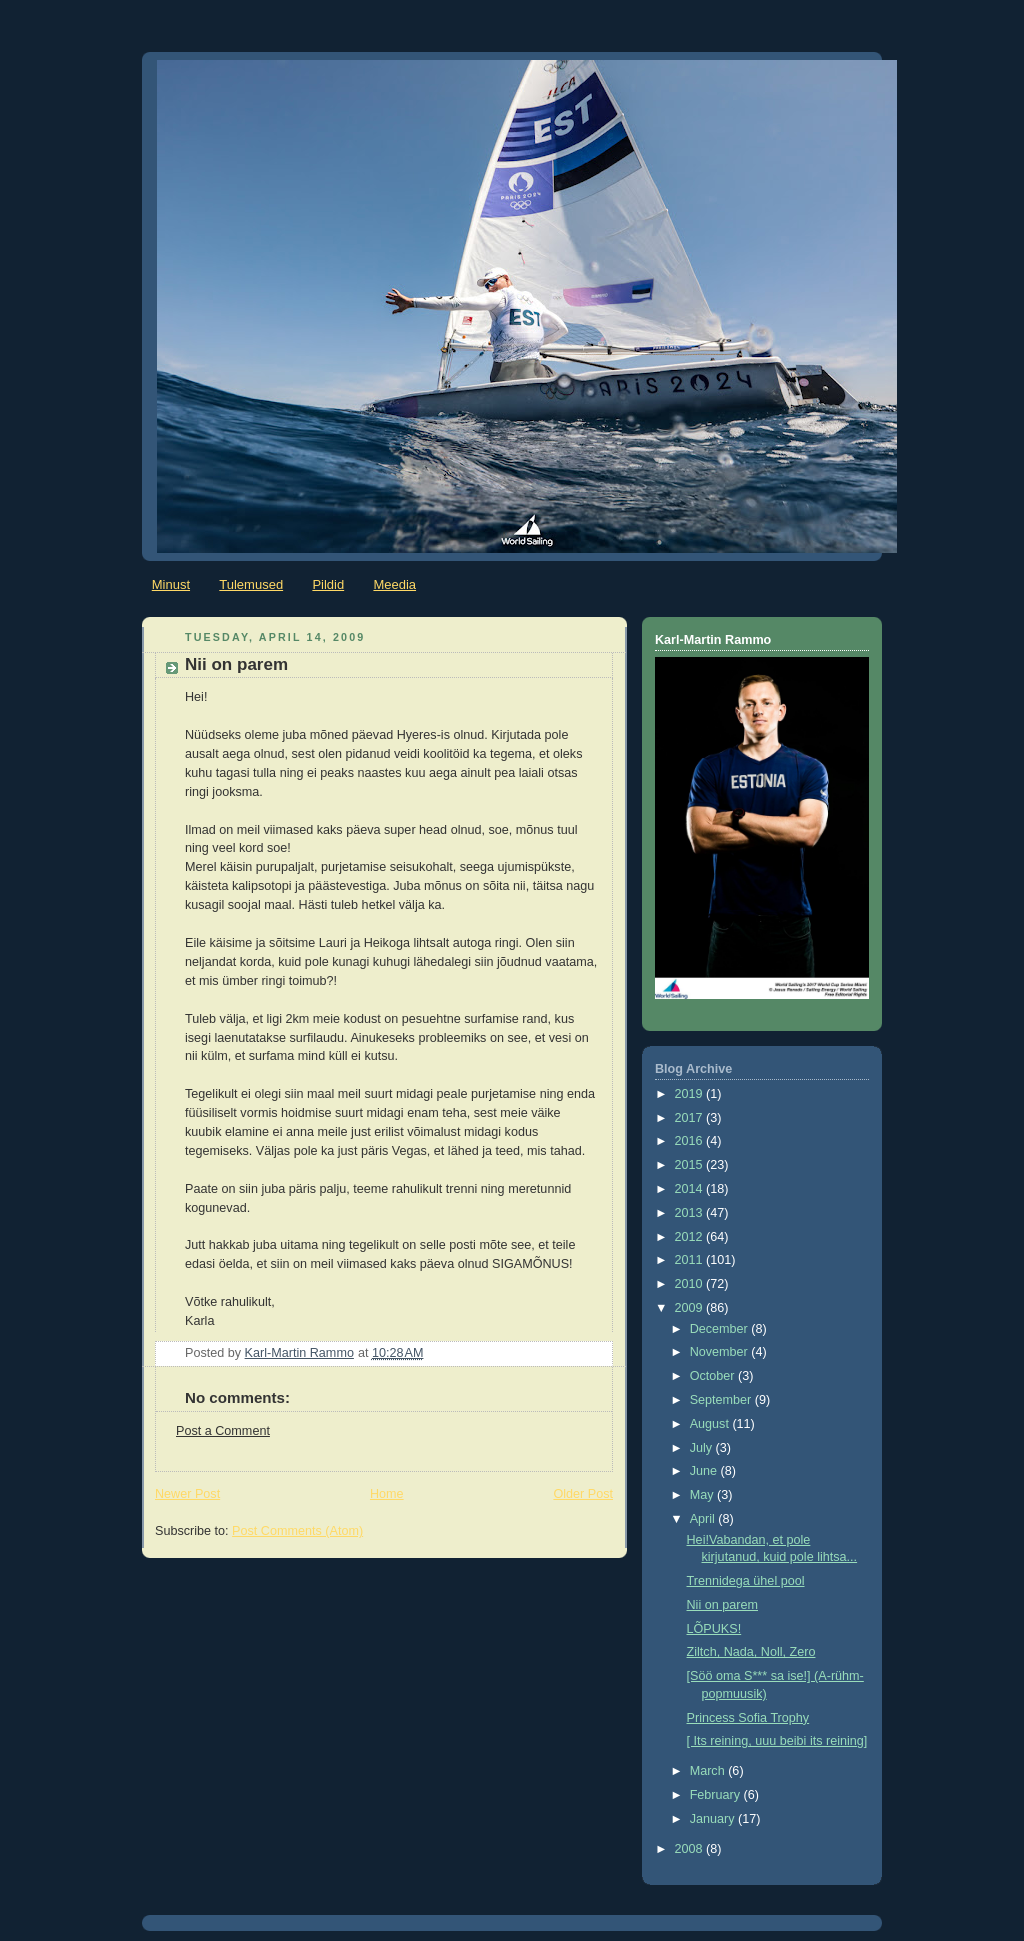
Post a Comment (223, 1431)
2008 (691, 1849)
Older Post (583, 1494)
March (709, 1771)
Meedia (394, 584)
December (721, 1329)
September (722, 1400)
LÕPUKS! (714, 1629)
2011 (691, 1260)
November (721, 1352)
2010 (691, 1284)
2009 (691, 1308)
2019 (691, 1094)
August (711, 1424)
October (714, 1376)
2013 (691, 1213)
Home (387, 1494)
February (717, 1795)
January (714, 1819)
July (703, 1448)
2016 (691, 1141)
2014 (691, 1189)
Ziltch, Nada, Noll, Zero (751, 1652)
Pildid (328, 584)
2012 (691, 1237)
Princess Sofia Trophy (748, 1718)
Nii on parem (722, 1605)
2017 (691, 1118)
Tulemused (251, 584)
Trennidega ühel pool (746, 1581)
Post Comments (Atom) (297, 1531)
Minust (171, 584)
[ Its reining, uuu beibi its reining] (777, 1741)
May (703, 1495)
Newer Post (187, 1494)
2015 (691, 1165)
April (704, 1519)
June (705, 1471)
